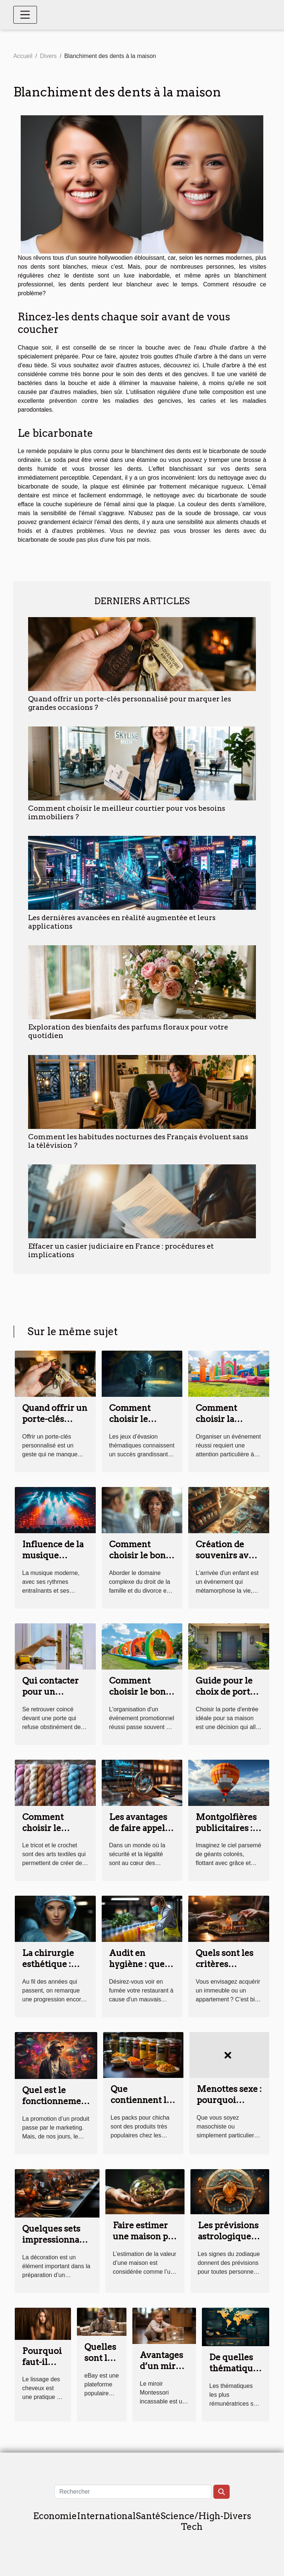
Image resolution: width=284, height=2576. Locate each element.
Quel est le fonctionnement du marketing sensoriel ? (56, 2106)
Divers (48, 56)
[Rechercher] (132, 2492)
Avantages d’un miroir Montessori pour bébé (164, 2371)
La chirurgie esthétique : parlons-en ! (48, 1964)
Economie (55, 2516)
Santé (148, 2516)
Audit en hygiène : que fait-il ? (137, 1964)
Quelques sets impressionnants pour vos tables (57, 2239)
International (106, 2516)
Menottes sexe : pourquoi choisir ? (229, 2100)
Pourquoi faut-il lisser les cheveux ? (43, 2367)
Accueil (23, 56)
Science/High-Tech (191, 2521)
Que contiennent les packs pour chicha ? (143, 2105)
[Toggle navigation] (25, 15)
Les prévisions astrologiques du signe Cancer (228, 2242)
